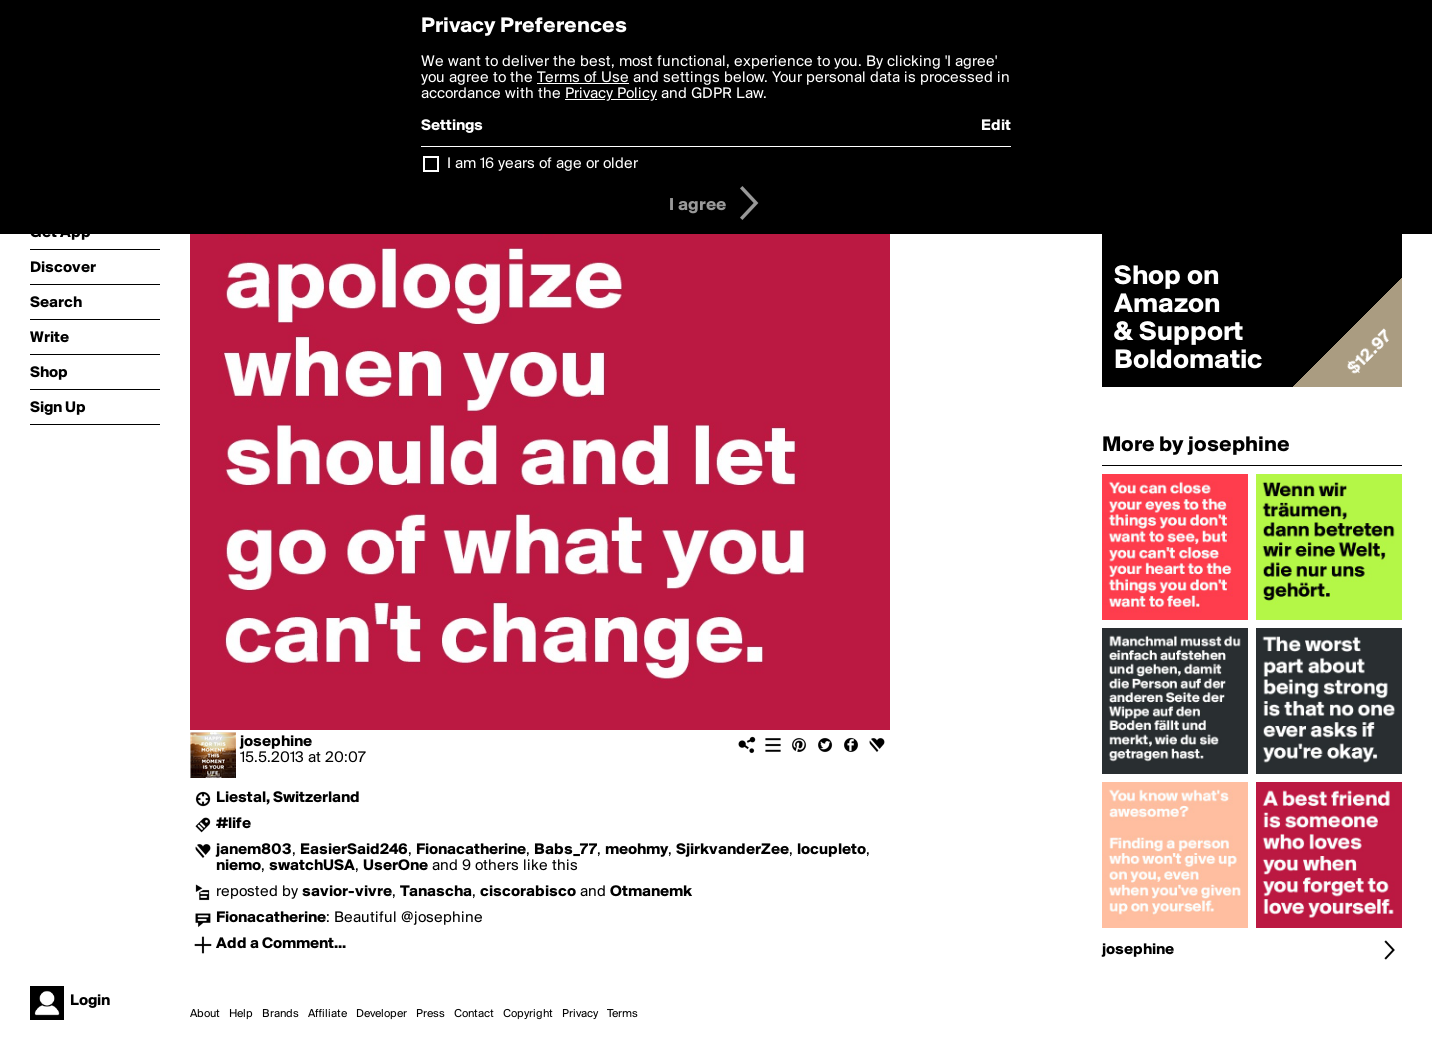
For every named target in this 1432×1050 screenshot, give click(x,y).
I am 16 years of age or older (542, 164)
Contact (474, 1014)
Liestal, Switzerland (288, 798)
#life (233, 824)
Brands (280, 1014)
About (205, 1014)
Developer (381, 1014)
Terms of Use (583, 78)
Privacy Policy (611, 94)
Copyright (528, 1014)
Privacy (580, 1014)
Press (430, 1014)
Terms (622, 1014)
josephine (276, 742)
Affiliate (327, 1014)
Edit (996, 126)
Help (241, 1014)
